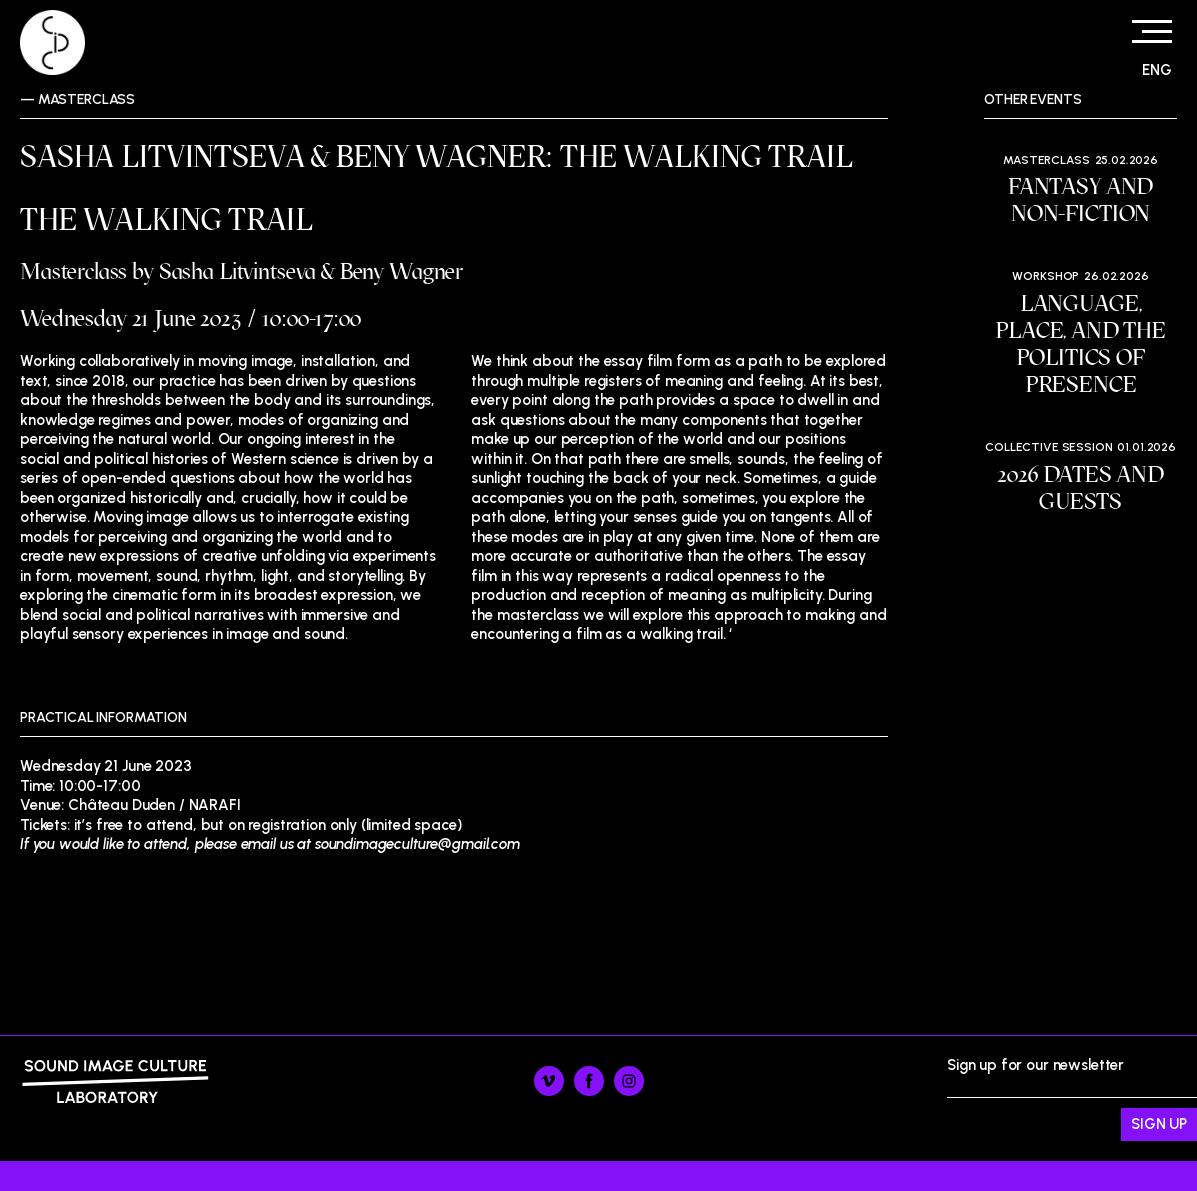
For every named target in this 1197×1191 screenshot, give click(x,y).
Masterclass (86, 99)
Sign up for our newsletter (1072, 1099)
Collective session (1048, 447)
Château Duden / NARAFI (154, 805)
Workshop (1045, 276)
